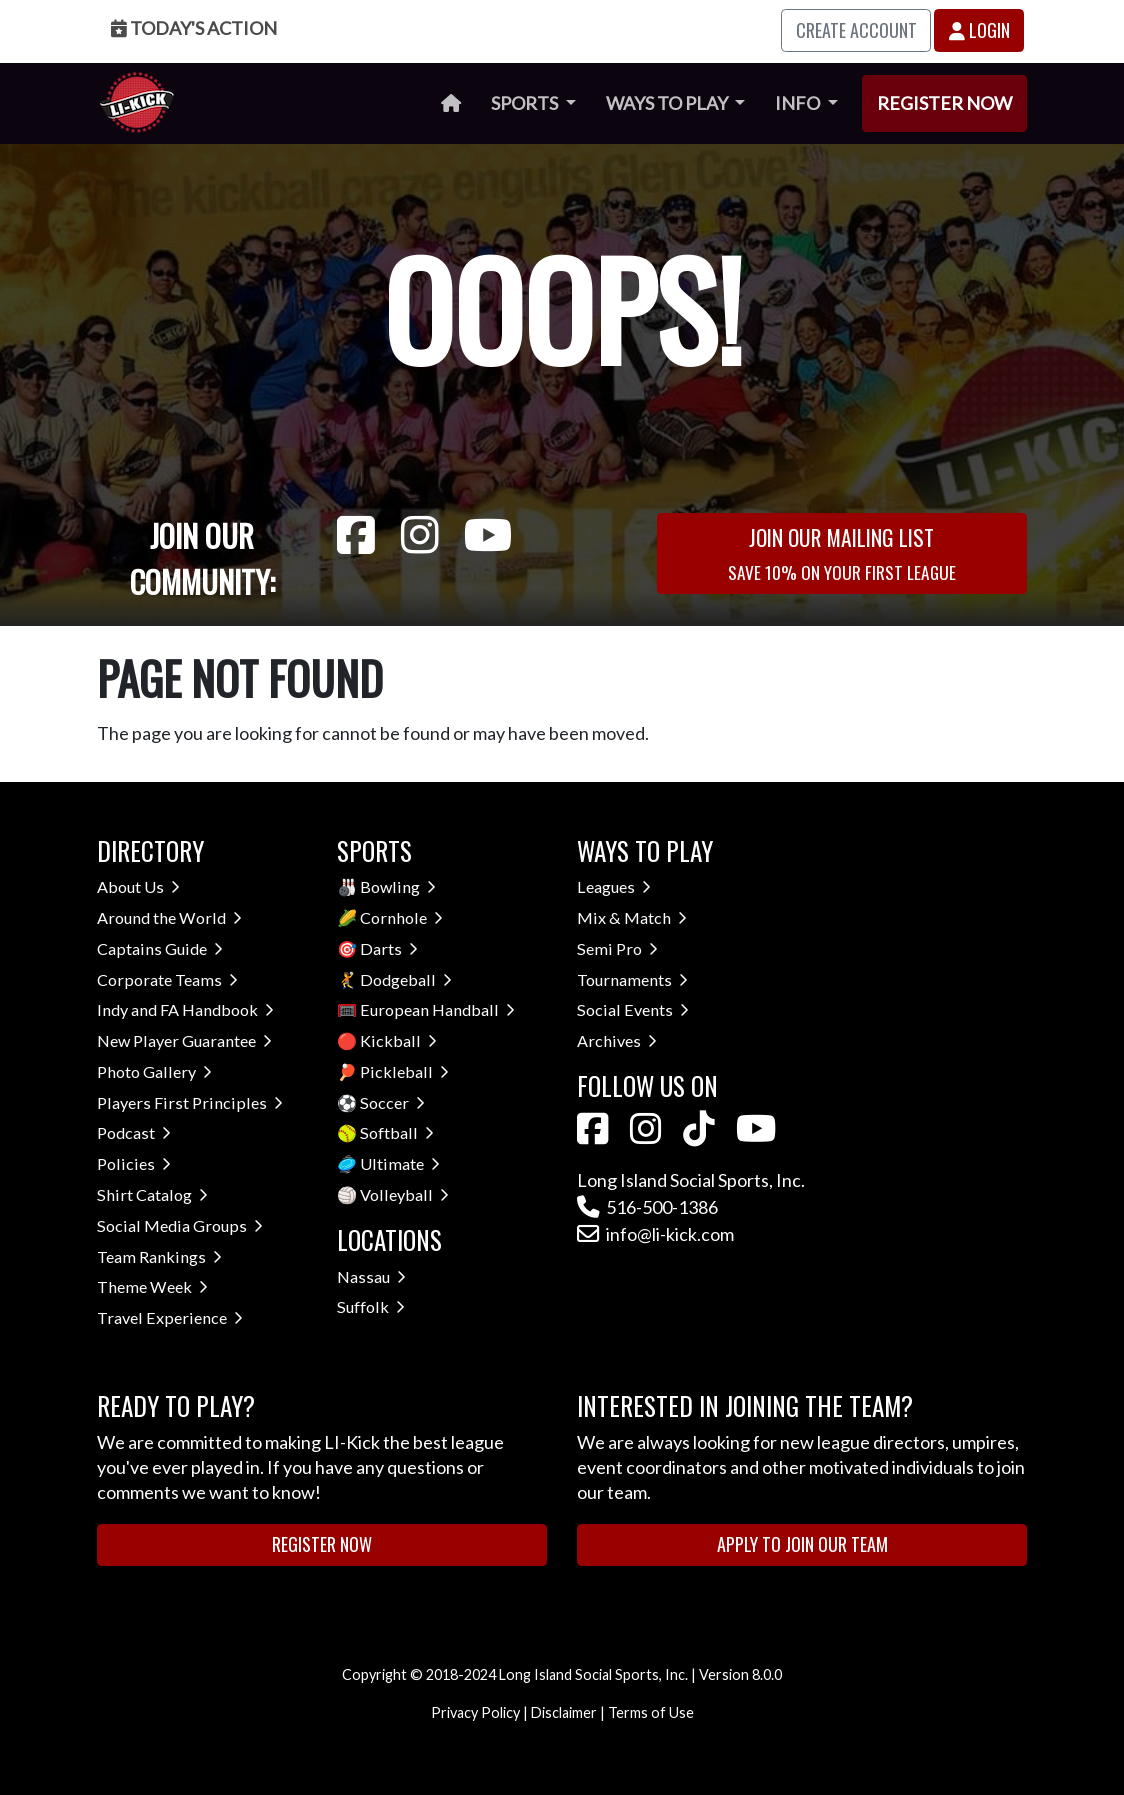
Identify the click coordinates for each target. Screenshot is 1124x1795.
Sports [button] (526, 103)
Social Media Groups (180, 1225)
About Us (138, 886)
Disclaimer (564, 1712)
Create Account (856, 30)
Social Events (633, 1009)
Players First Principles (190, 1102)
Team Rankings (159, 1256)
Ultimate (400, 1163)
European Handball (437, 1009)
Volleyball (404, 1194)
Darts (389, 948)
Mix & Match (632, 917)
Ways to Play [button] (668, 103)
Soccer (392, 1102)
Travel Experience (170, 1317)
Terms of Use (651, 1712)
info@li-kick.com (655, 1234)
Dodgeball (406, 979)
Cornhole (401, 917)
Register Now (944, 103)
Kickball (398, 1040)
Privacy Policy (475, 1712)
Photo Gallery (154, 1071)
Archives (617, 1040)
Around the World (169, 917)
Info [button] (799, 103)
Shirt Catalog (152, 1194)
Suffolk (371, 1306)
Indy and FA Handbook (185, 1009)
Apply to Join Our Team (802, 1544)
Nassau (371, 1276)
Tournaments (632, 979)
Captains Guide (160, 948)
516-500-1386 (647, 1207)
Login (979, 30)
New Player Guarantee (184, 1040)
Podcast (134, 1132)
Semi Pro (617, 948)
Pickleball (404, 1071)
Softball (397, 1132)
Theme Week (152, 1286)
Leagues (614, 886)
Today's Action (194, 28)
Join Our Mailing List (842, 552)
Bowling (398, 886)
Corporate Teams (167, 979)
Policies (134, 1163)
